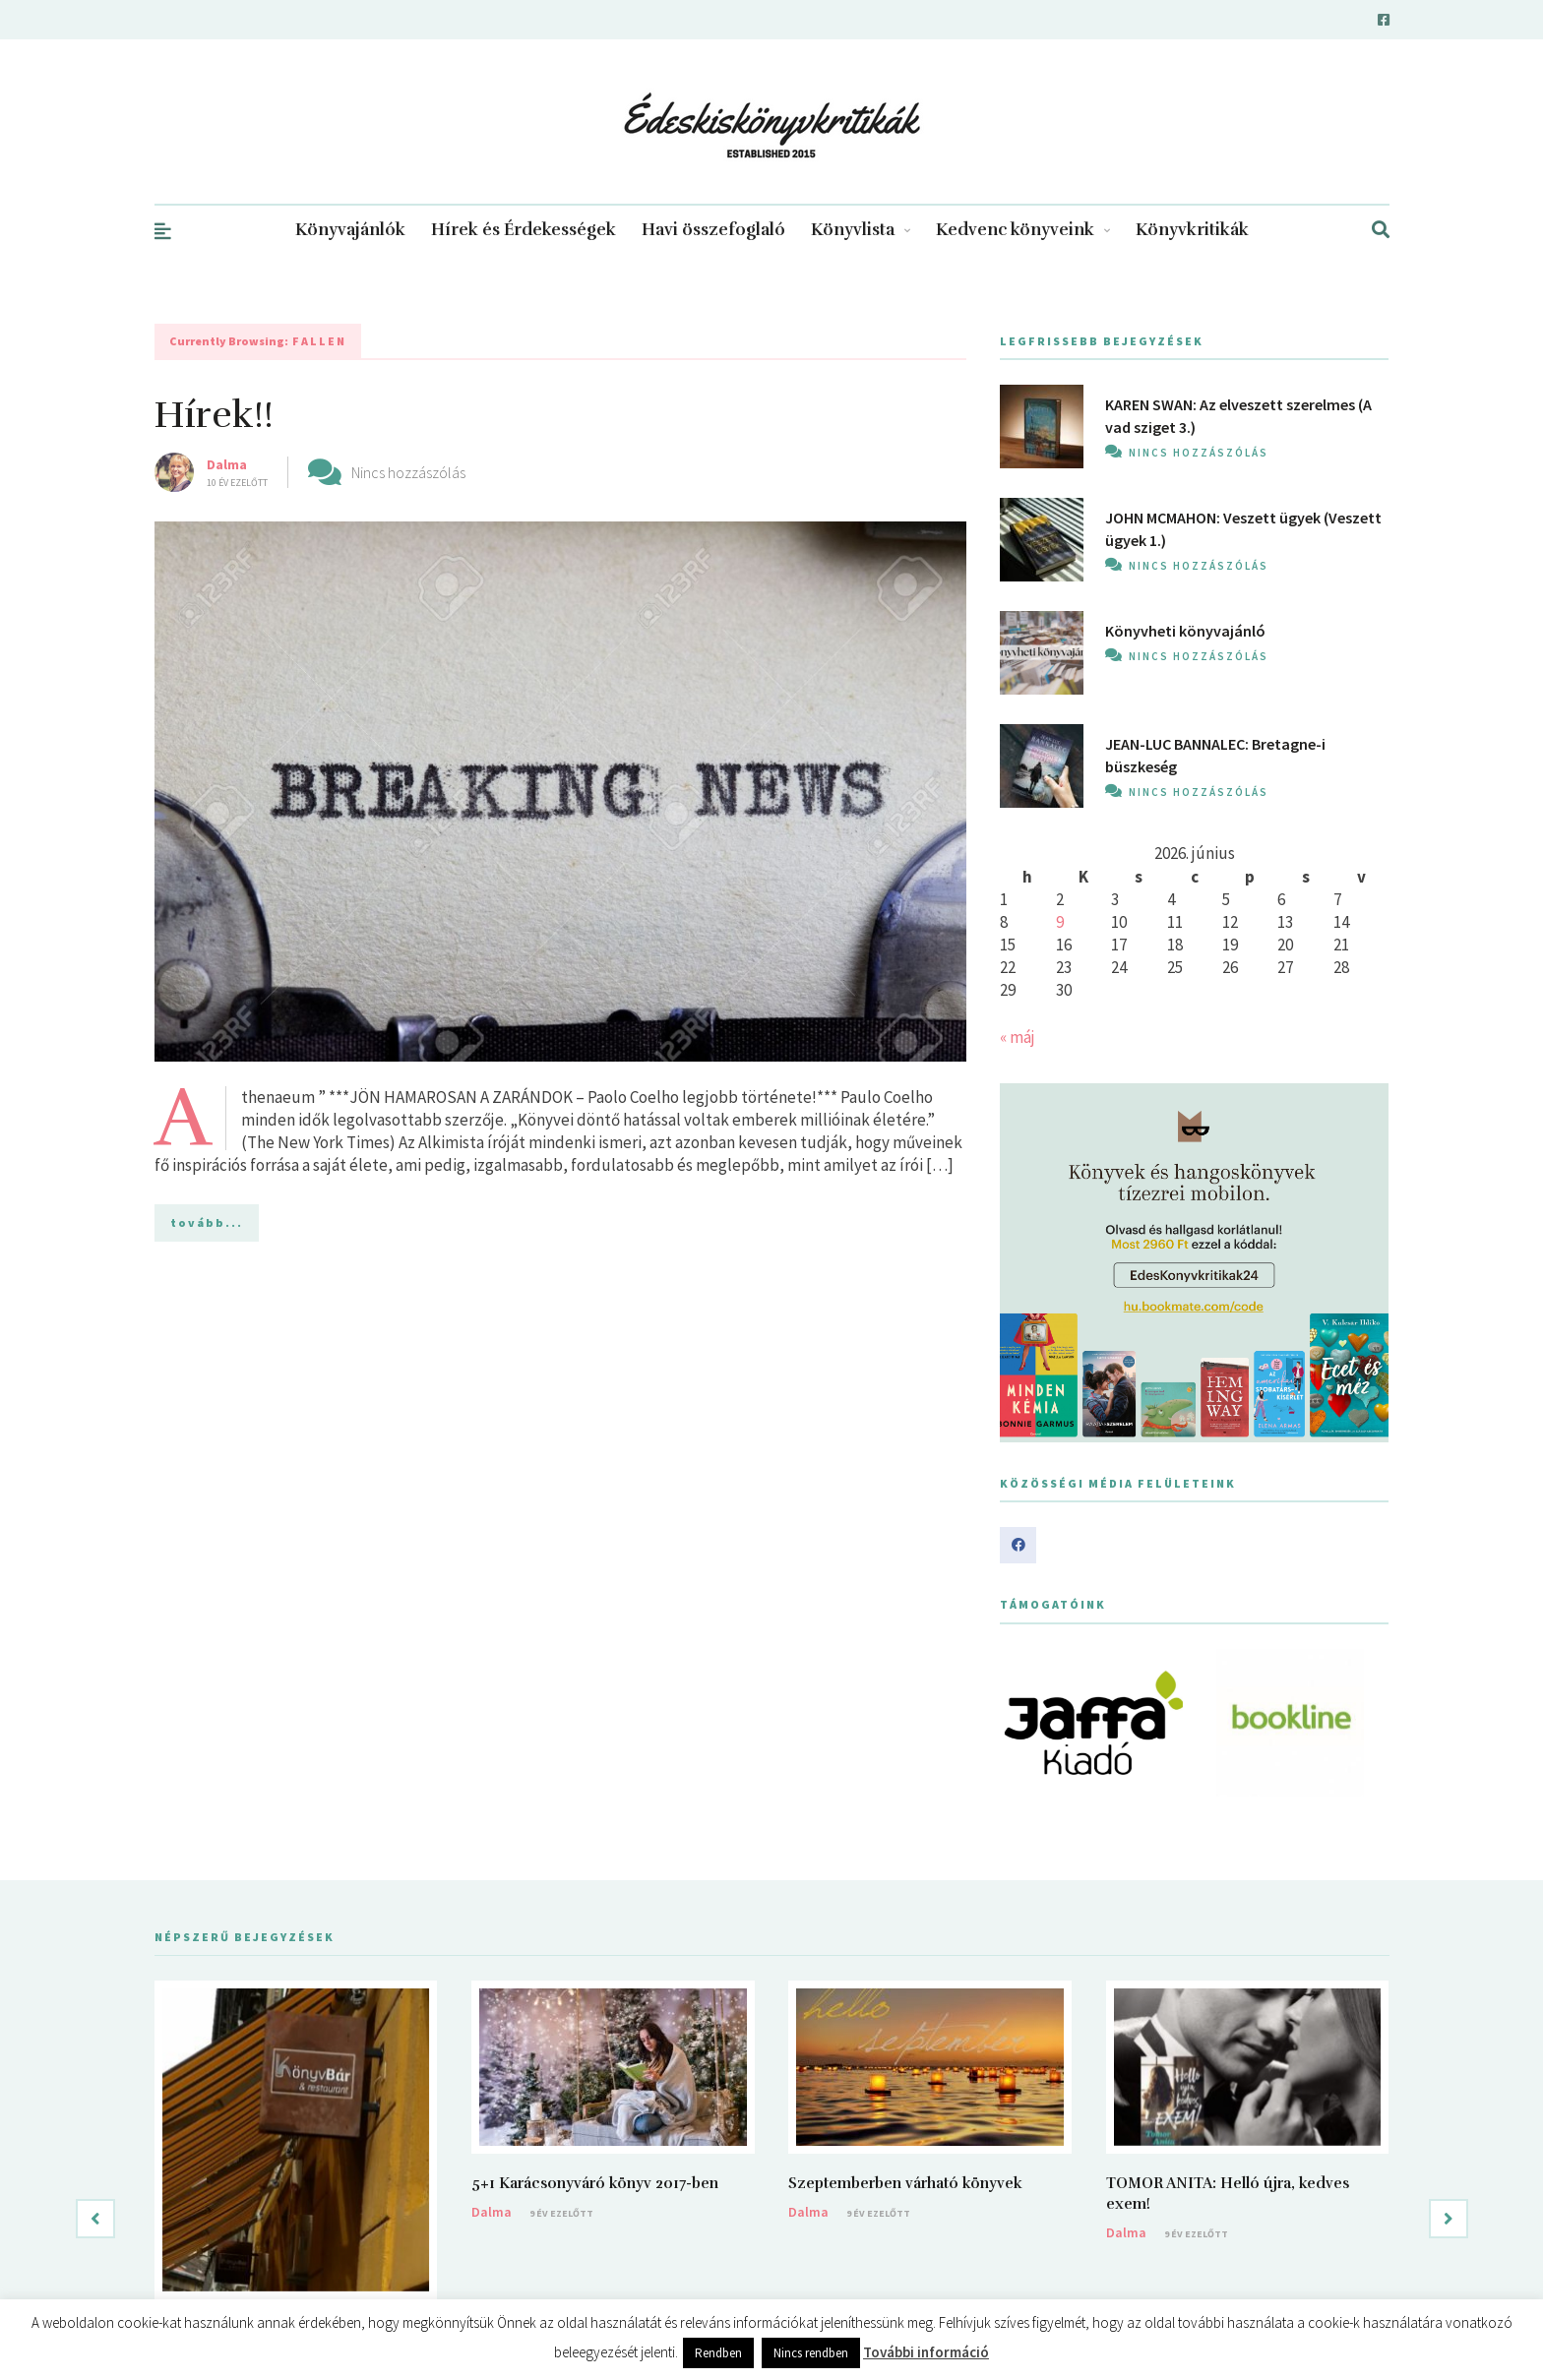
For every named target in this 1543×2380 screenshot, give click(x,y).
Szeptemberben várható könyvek (905, 2183)
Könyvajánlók (350, 229)
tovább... (206, 1222)
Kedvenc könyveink (1023, 229)
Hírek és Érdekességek (523, 229)
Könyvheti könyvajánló (1185, 631)
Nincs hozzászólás (408, 472)
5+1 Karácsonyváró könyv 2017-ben (594, 2183)
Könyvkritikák (1192, 229)
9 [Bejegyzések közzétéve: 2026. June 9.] (1060, 922)
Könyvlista (860, 229)
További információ (926, 2352)
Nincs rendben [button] (810, 2353)
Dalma (227, 464)
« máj (1017, 1037)
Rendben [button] (718, 2353)
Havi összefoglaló (713, 229)
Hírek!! (214, 415)
